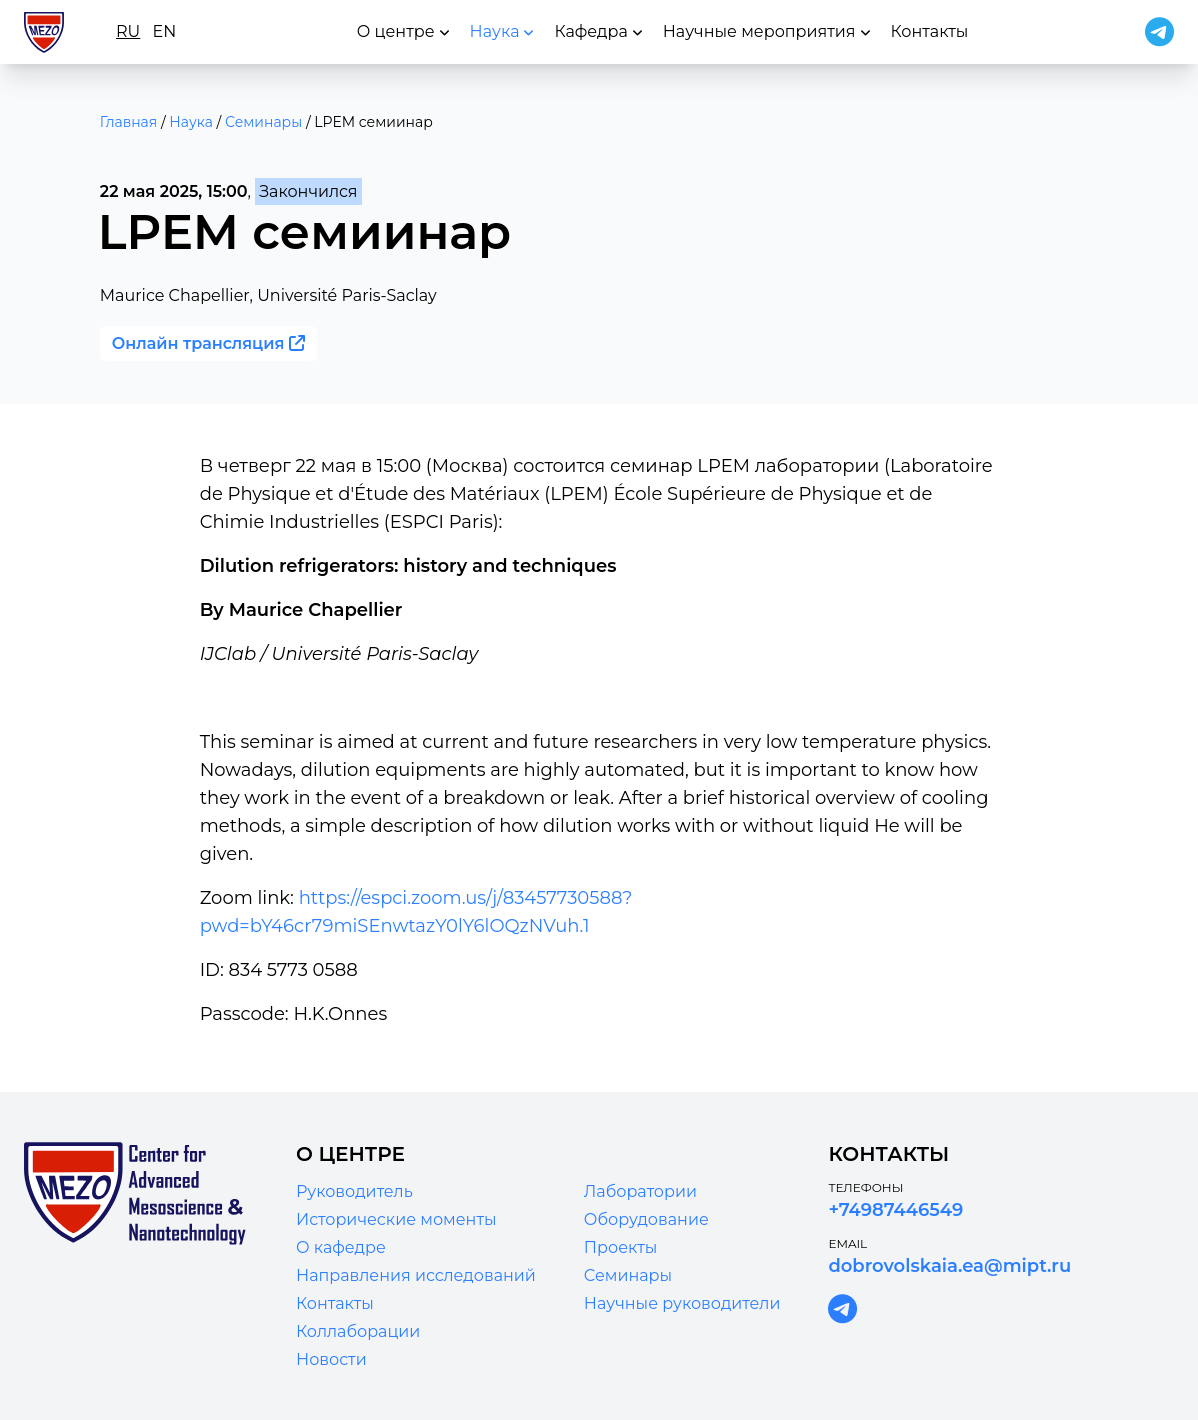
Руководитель (354, 1191)
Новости (331, 1359)
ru (128, 31)
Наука (191, 122)
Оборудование (646, 1219)
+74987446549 (895, 1210)
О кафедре (341, 1247)
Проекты (621, 1247)
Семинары (263, 122)
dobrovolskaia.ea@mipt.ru (949, 1266)
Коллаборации (358, 1331)
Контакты (335, 1303)
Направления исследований (416, 1275)
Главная (128, 122)
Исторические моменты (396, 1219)
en (164, 31)
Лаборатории (640, 1191)
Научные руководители (682, 1303)
